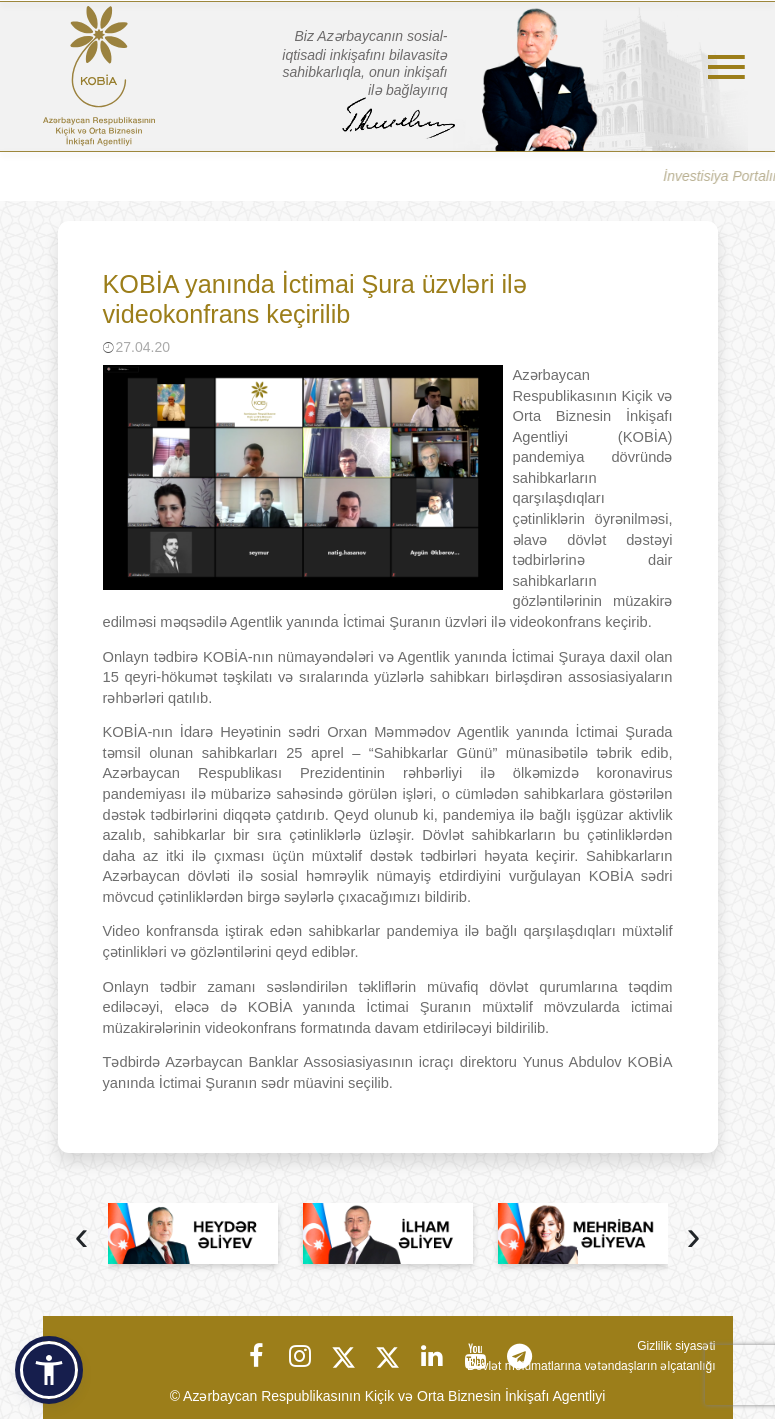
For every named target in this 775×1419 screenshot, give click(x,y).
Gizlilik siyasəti (676, 1346)
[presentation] (82, 1238)
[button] (49, 1370)
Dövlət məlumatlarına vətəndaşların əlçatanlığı (591, 1366)
